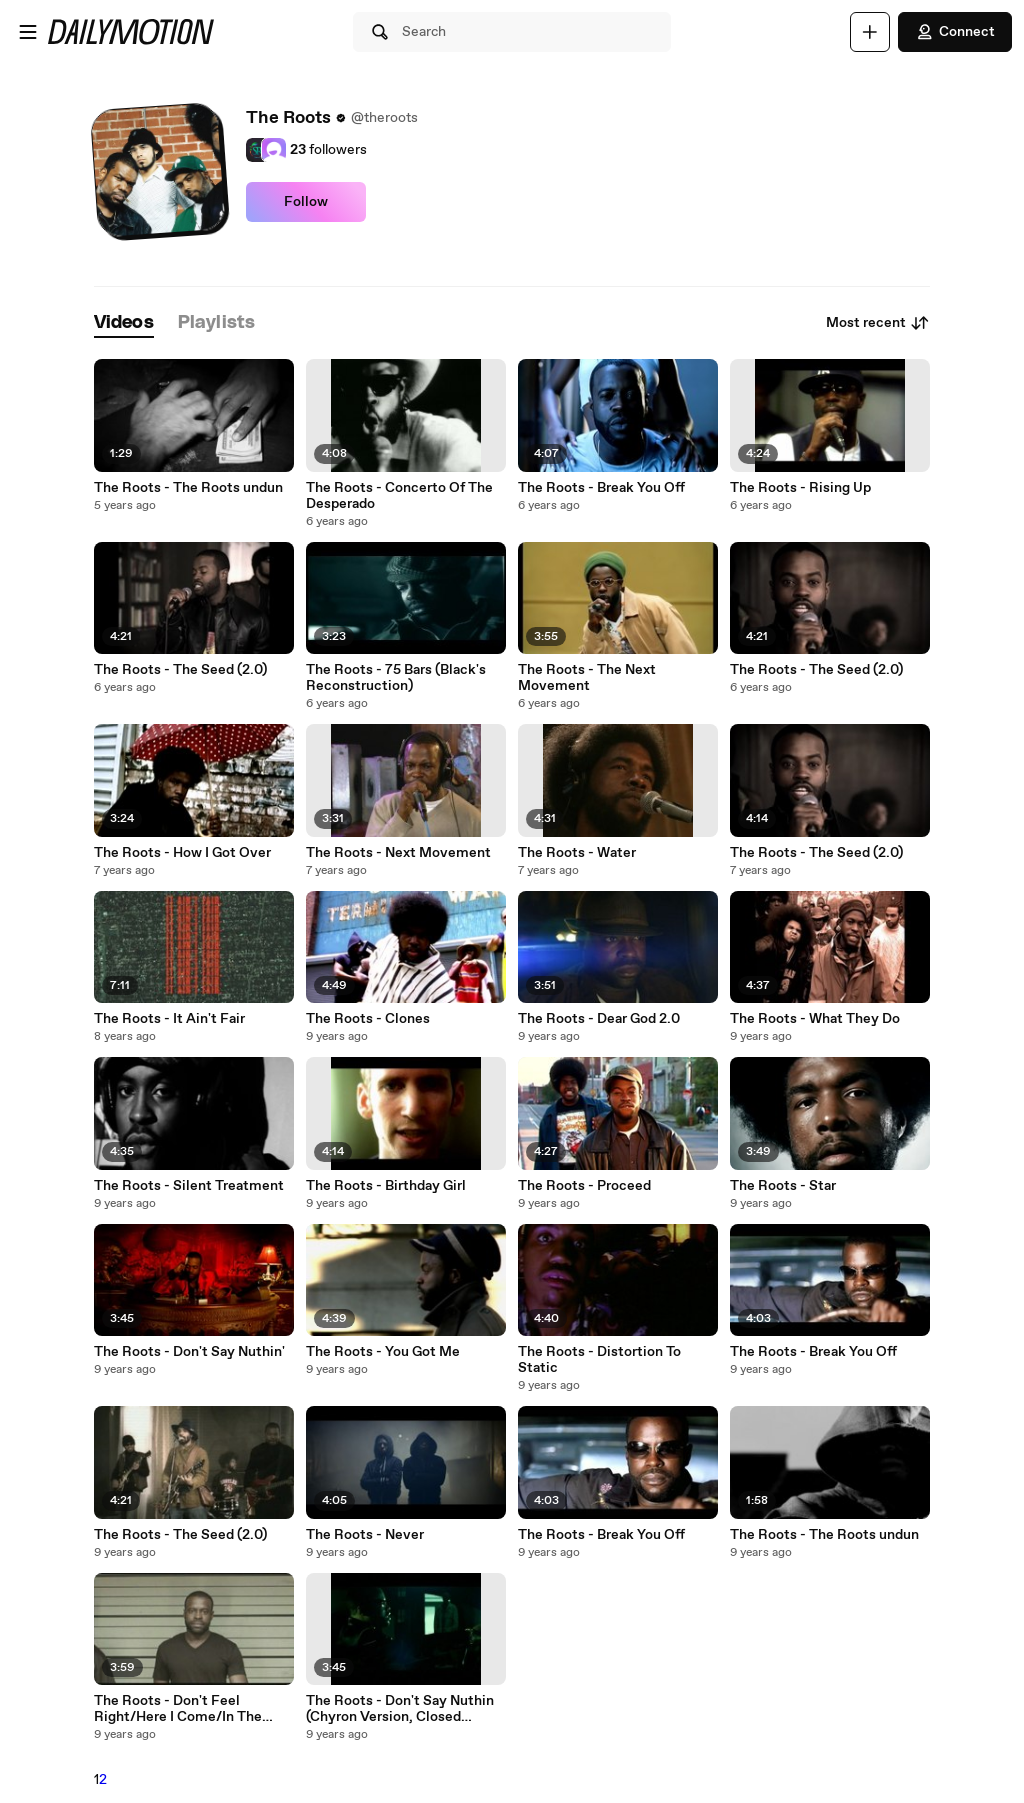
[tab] (124, 323)
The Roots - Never (365, 1535)
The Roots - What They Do (815, 1019)
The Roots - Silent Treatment (189, 1186)
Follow (306, 202)
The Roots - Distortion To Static (599, 1360)
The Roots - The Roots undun (188, 488)
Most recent (878, 323)
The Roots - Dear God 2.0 (599, 1019)
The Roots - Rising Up (800, 488)
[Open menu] (28, 32)
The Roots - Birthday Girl (386, 1186)
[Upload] (870, 32)
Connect (955, 32)
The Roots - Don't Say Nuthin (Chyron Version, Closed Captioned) (400, 1709)
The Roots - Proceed (584, 1186)
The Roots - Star (783, 1186)
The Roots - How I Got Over (182, 853)
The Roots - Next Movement (398, 853)
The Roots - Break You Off (601, 488)
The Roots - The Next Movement (587, 678)
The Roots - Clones (368, 1019)
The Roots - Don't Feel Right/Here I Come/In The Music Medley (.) (178, 1709)
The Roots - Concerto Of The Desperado (399, 496)
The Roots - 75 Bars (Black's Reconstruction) (396, 678)
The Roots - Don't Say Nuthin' (189, 1352)
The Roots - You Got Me (383, 1352)
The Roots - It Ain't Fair (169, 1019)
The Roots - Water (577, 853)
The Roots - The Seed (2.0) (180, 670)
